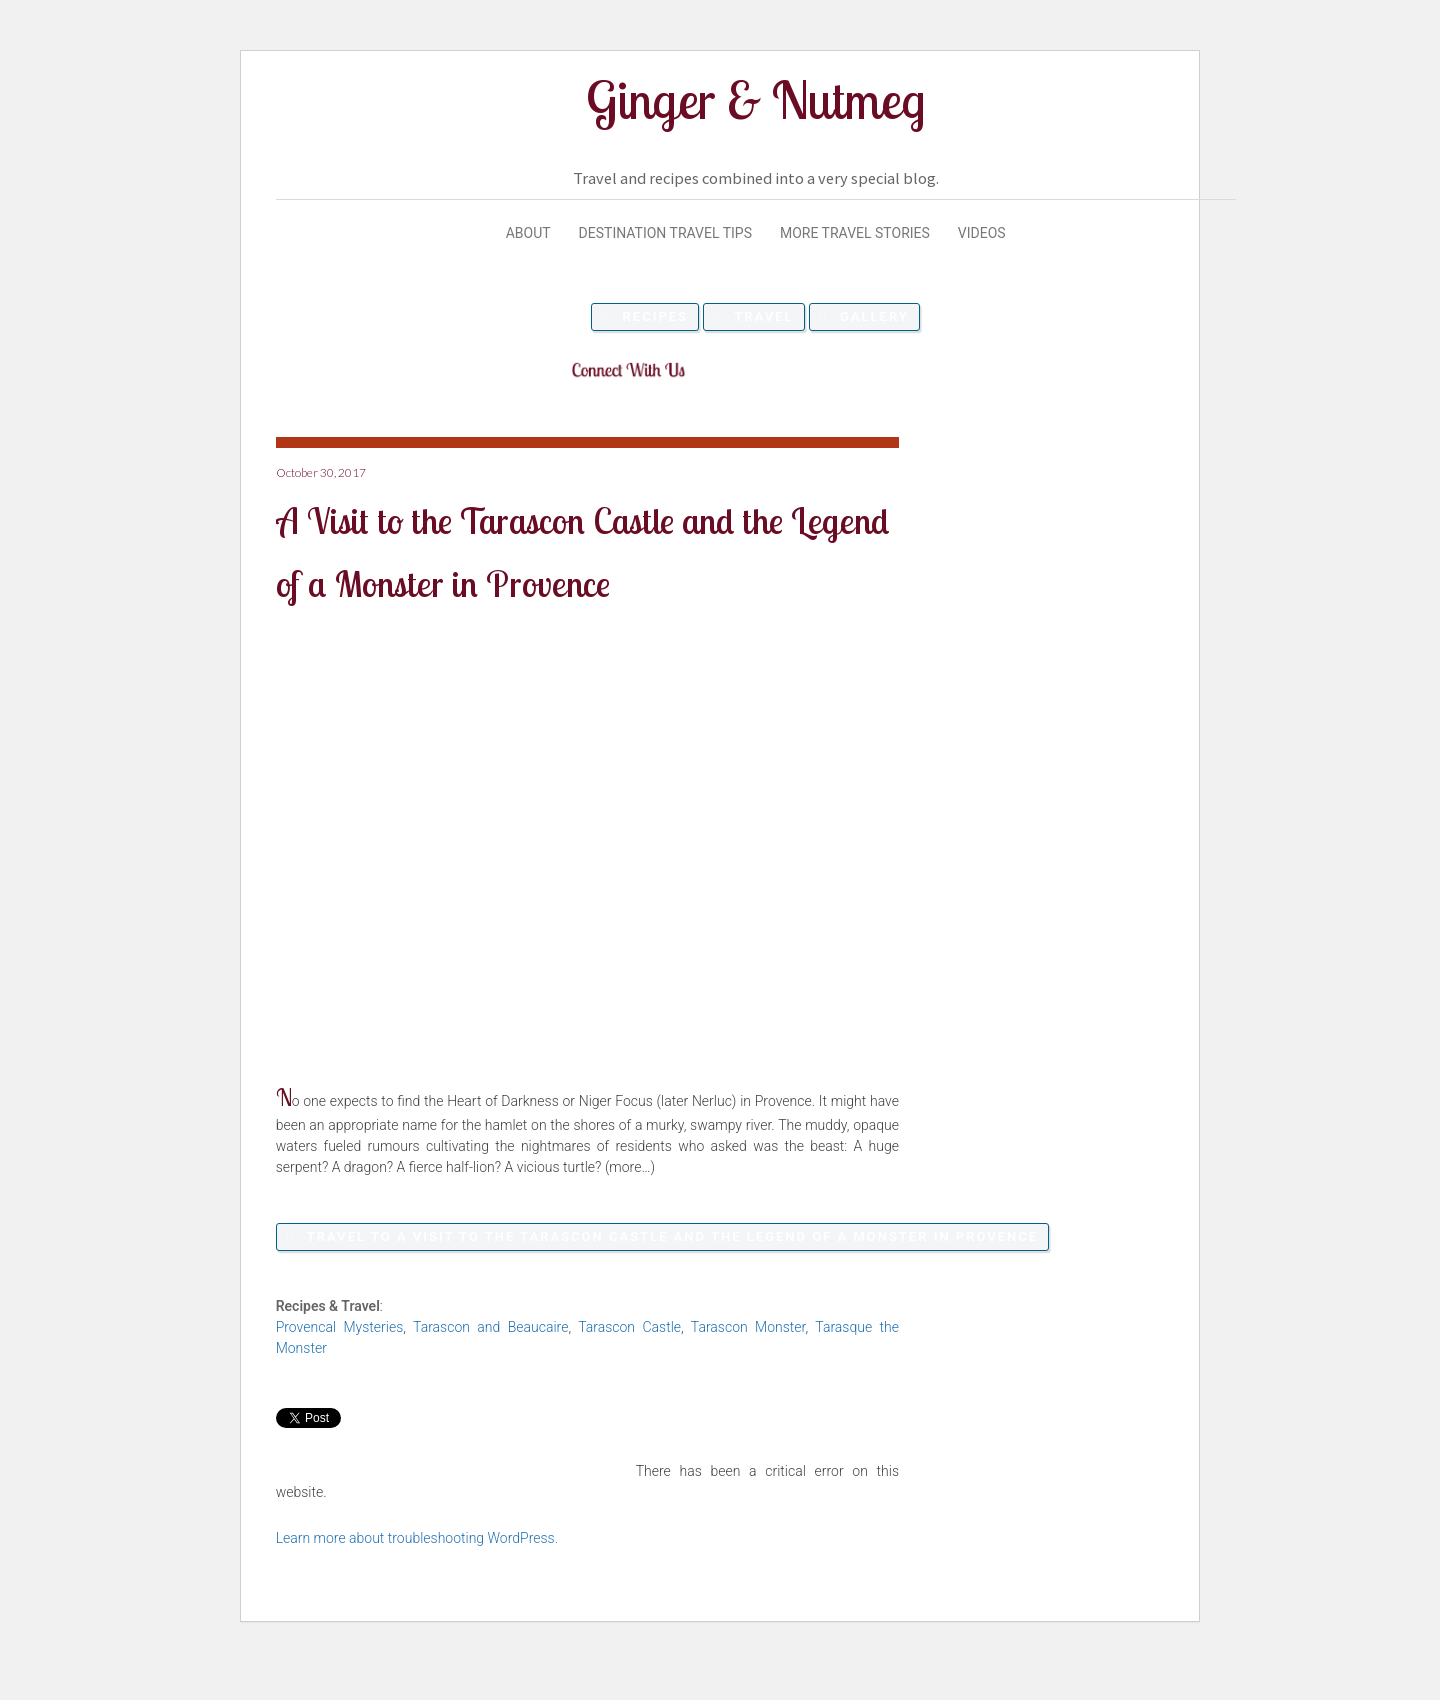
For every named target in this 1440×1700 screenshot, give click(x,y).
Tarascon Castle (629, 1327)
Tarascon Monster (748, 1327)
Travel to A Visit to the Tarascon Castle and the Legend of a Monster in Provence (672, 1236)
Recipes (655, 316)
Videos (982, 233)
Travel (763, 316)
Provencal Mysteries (340, 1327)
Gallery (874, 316)
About (528, 233)
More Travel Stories (855, 233)
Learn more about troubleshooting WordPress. (417, 1538)
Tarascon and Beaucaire (490, 1327)
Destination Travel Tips (665, 233)
